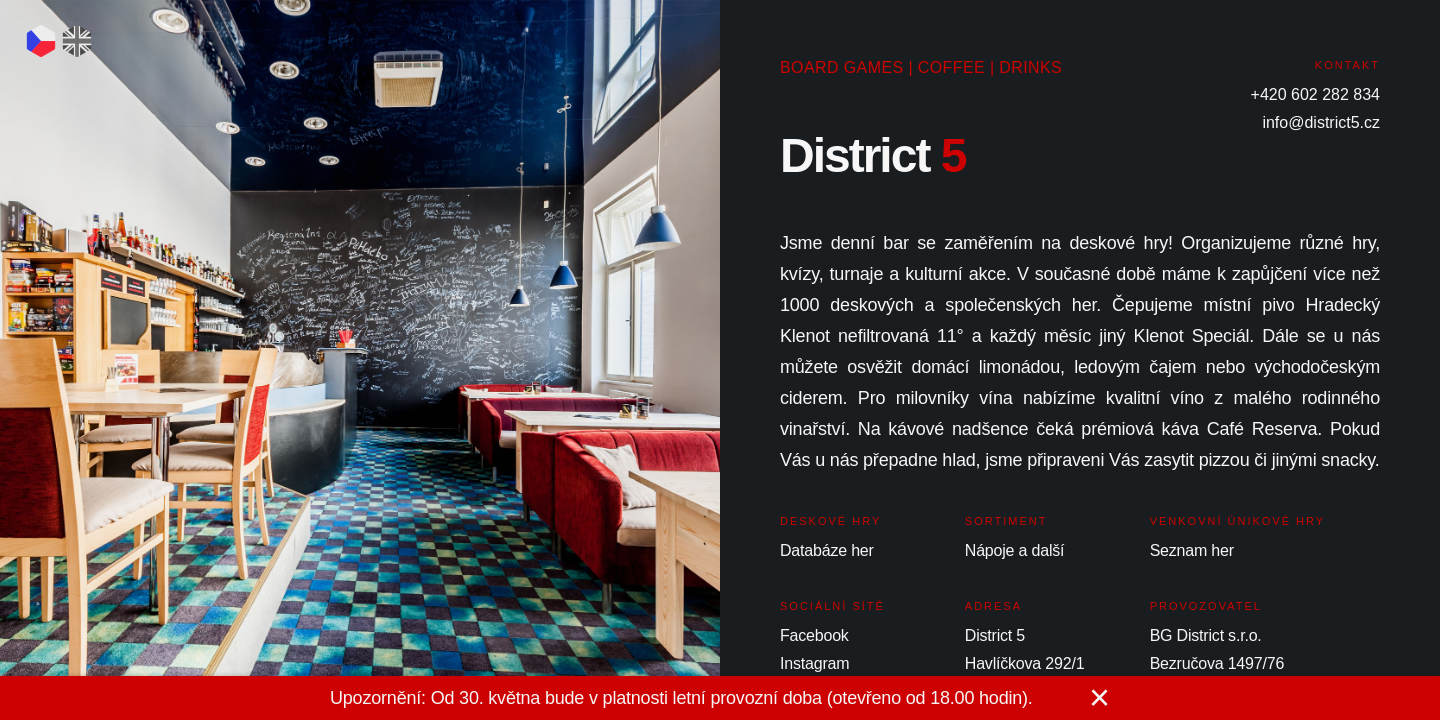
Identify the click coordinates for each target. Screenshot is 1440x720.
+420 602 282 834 (1315, 94)
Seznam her (1192, 550)
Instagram (814, 663)
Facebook (814, 635)
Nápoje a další (1015, 550)
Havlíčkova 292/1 (1025, 663)
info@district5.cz (1321, 122)
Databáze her (827, 550)
